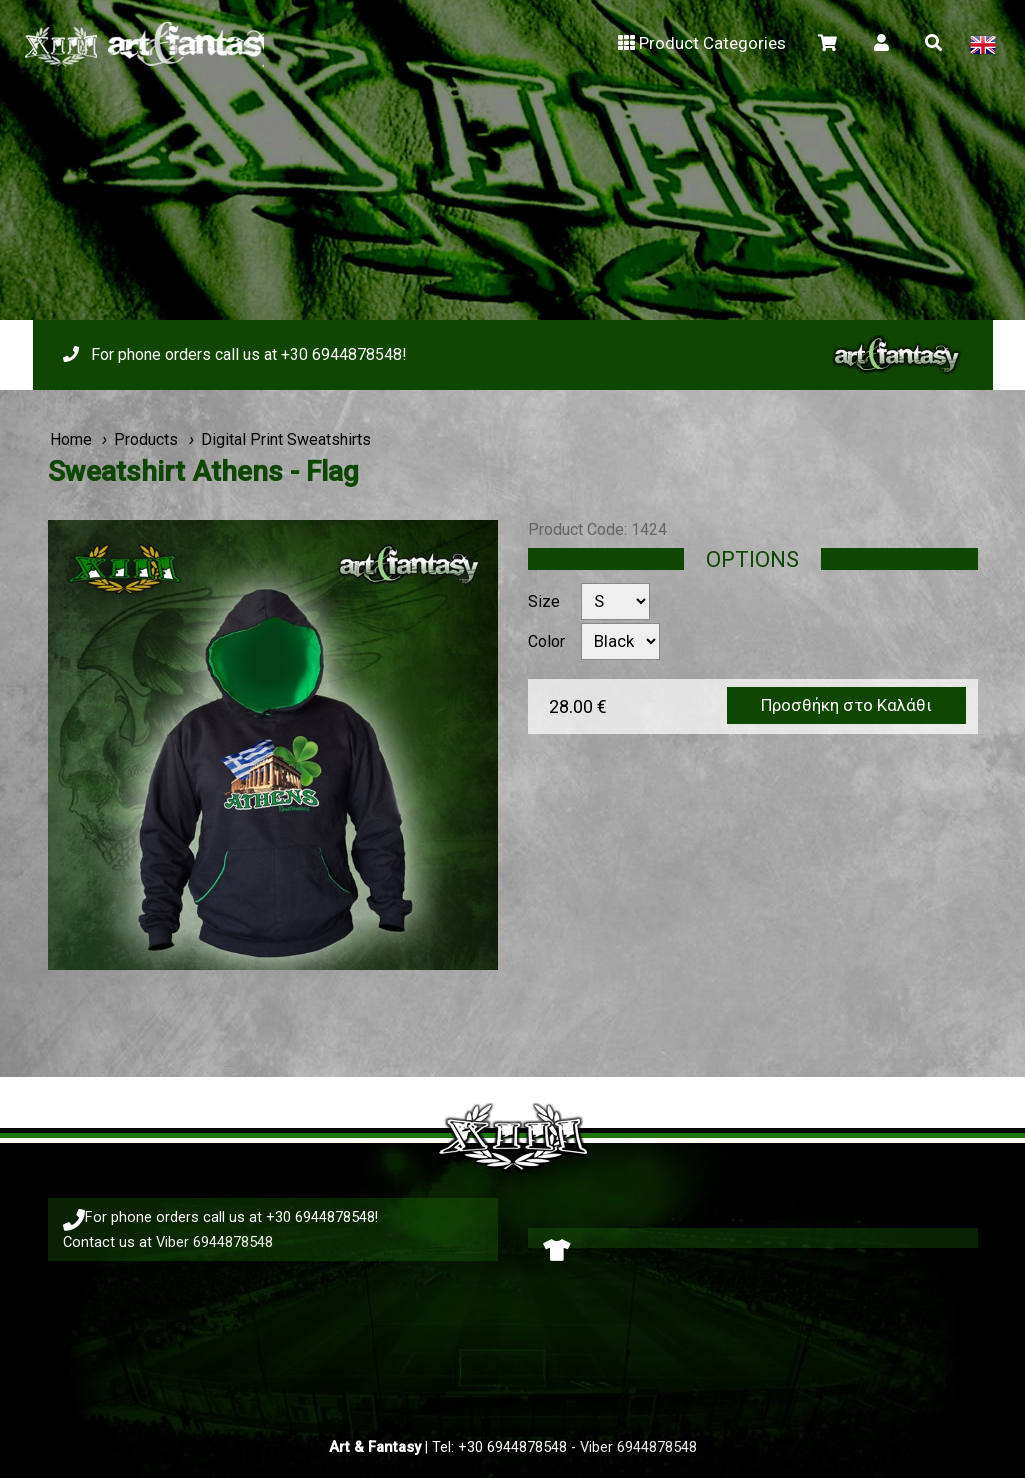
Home (71, 439)
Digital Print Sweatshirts (286, 439)
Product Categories (699, 43)
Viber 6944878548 (214, 1242)
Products (146, 439)
